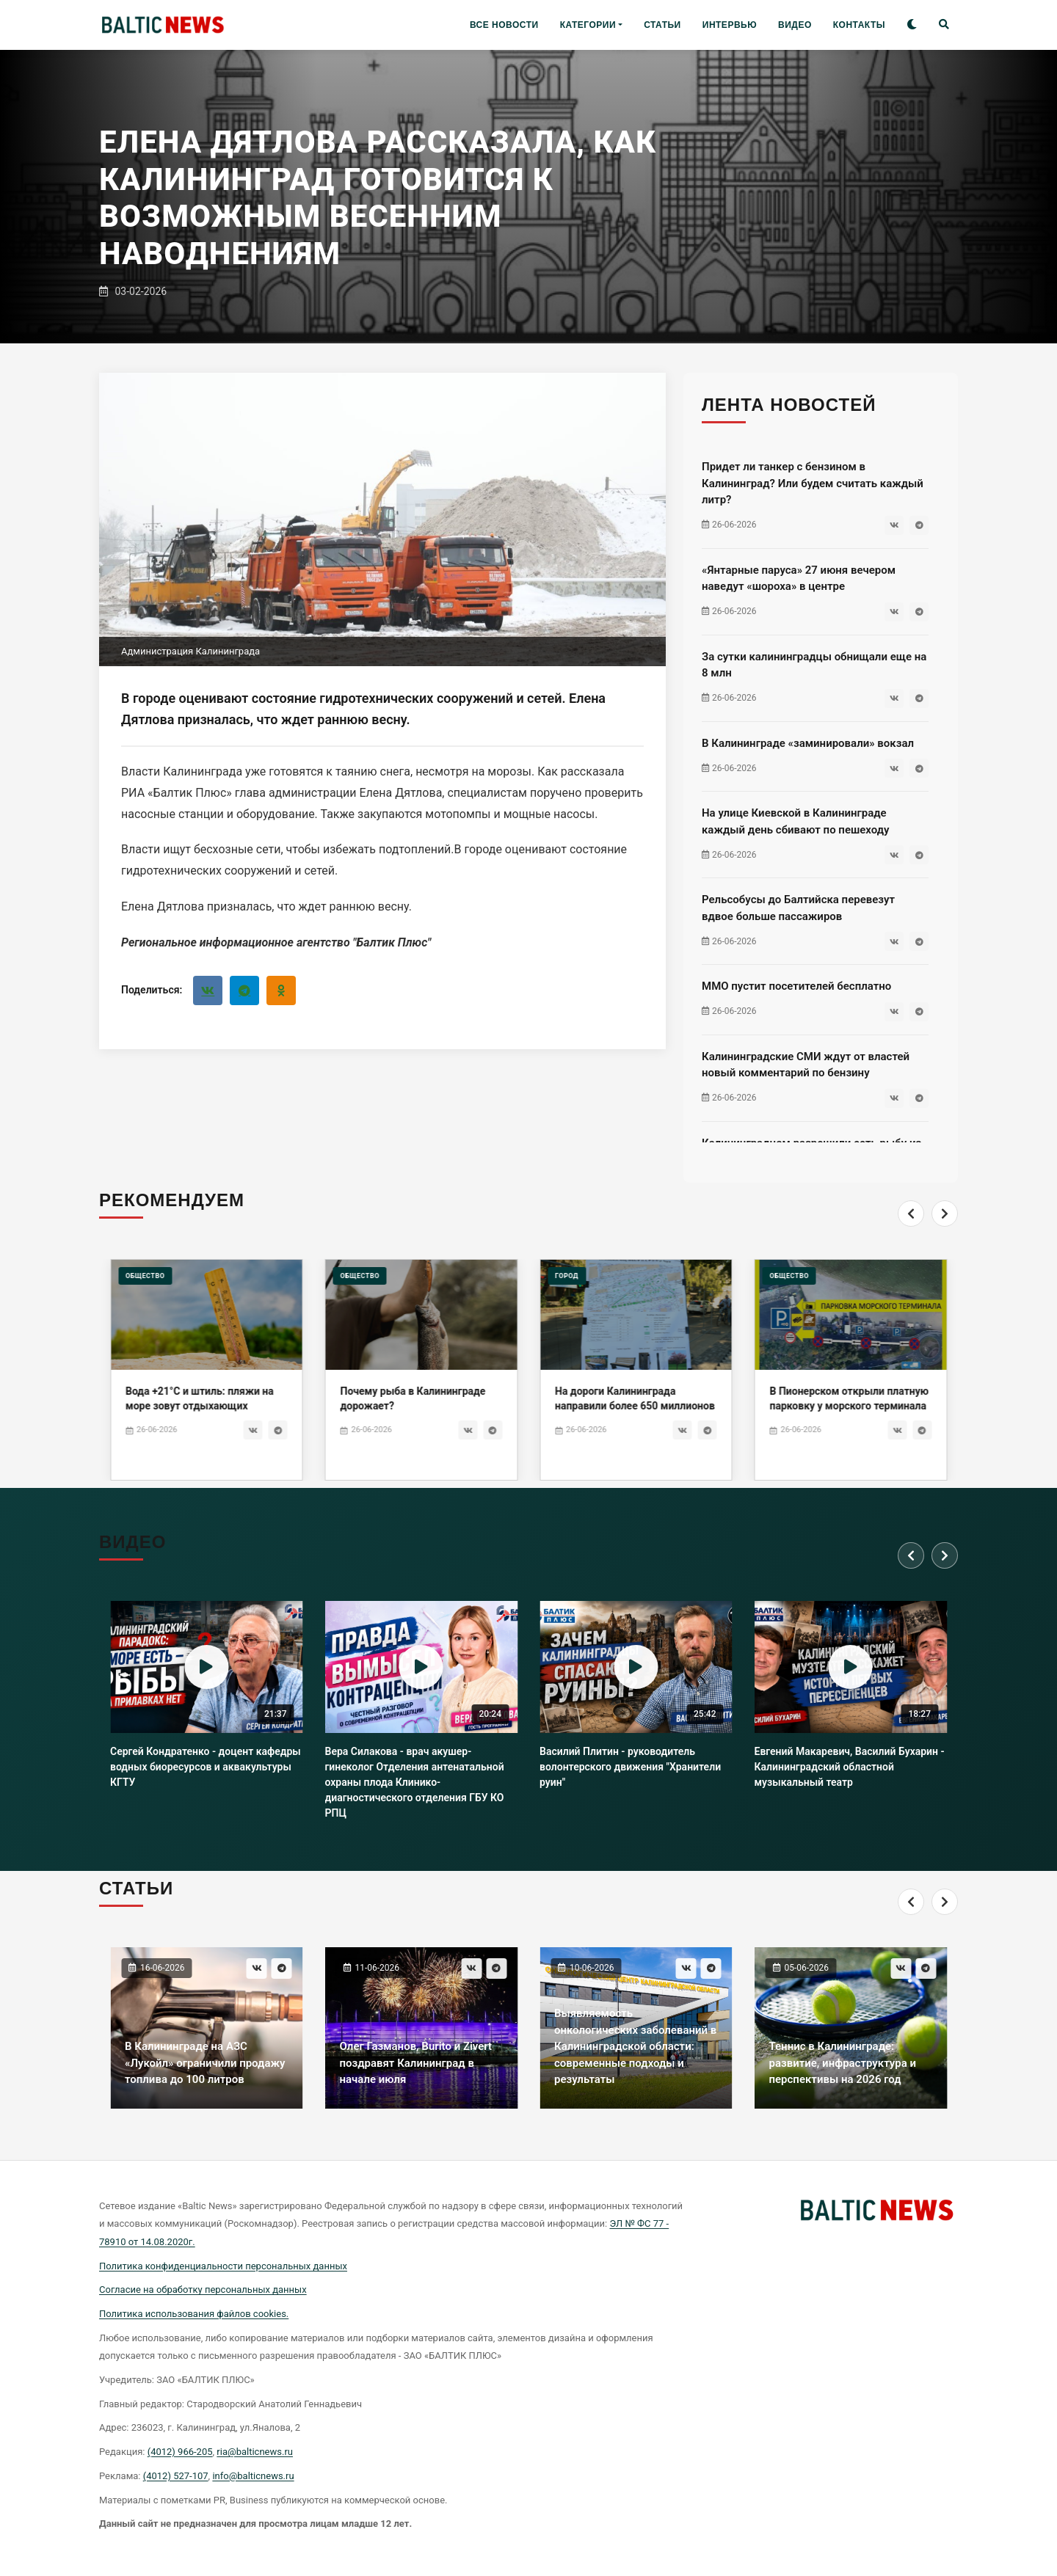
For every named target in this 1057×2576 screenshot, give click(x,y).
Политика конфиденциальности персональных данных (223, 2266)
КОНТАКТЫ (859, 25)
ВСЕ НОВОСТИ (504, 25)
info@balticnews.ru (253, 2475)
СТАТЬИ (662, 25)
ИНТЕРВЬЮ (729, 25)
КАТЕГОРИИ (588, 25)
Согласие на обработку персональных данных (203, 2289)
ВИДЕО (795, 25)
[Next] (944, 1213)
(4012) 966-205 (180, 2451)
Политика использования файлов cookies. (193, 2313)
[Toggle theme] (912, 25)
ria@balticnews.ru (255, 2451)
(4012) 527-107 (175, 2475)
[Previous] (911, 1213)
